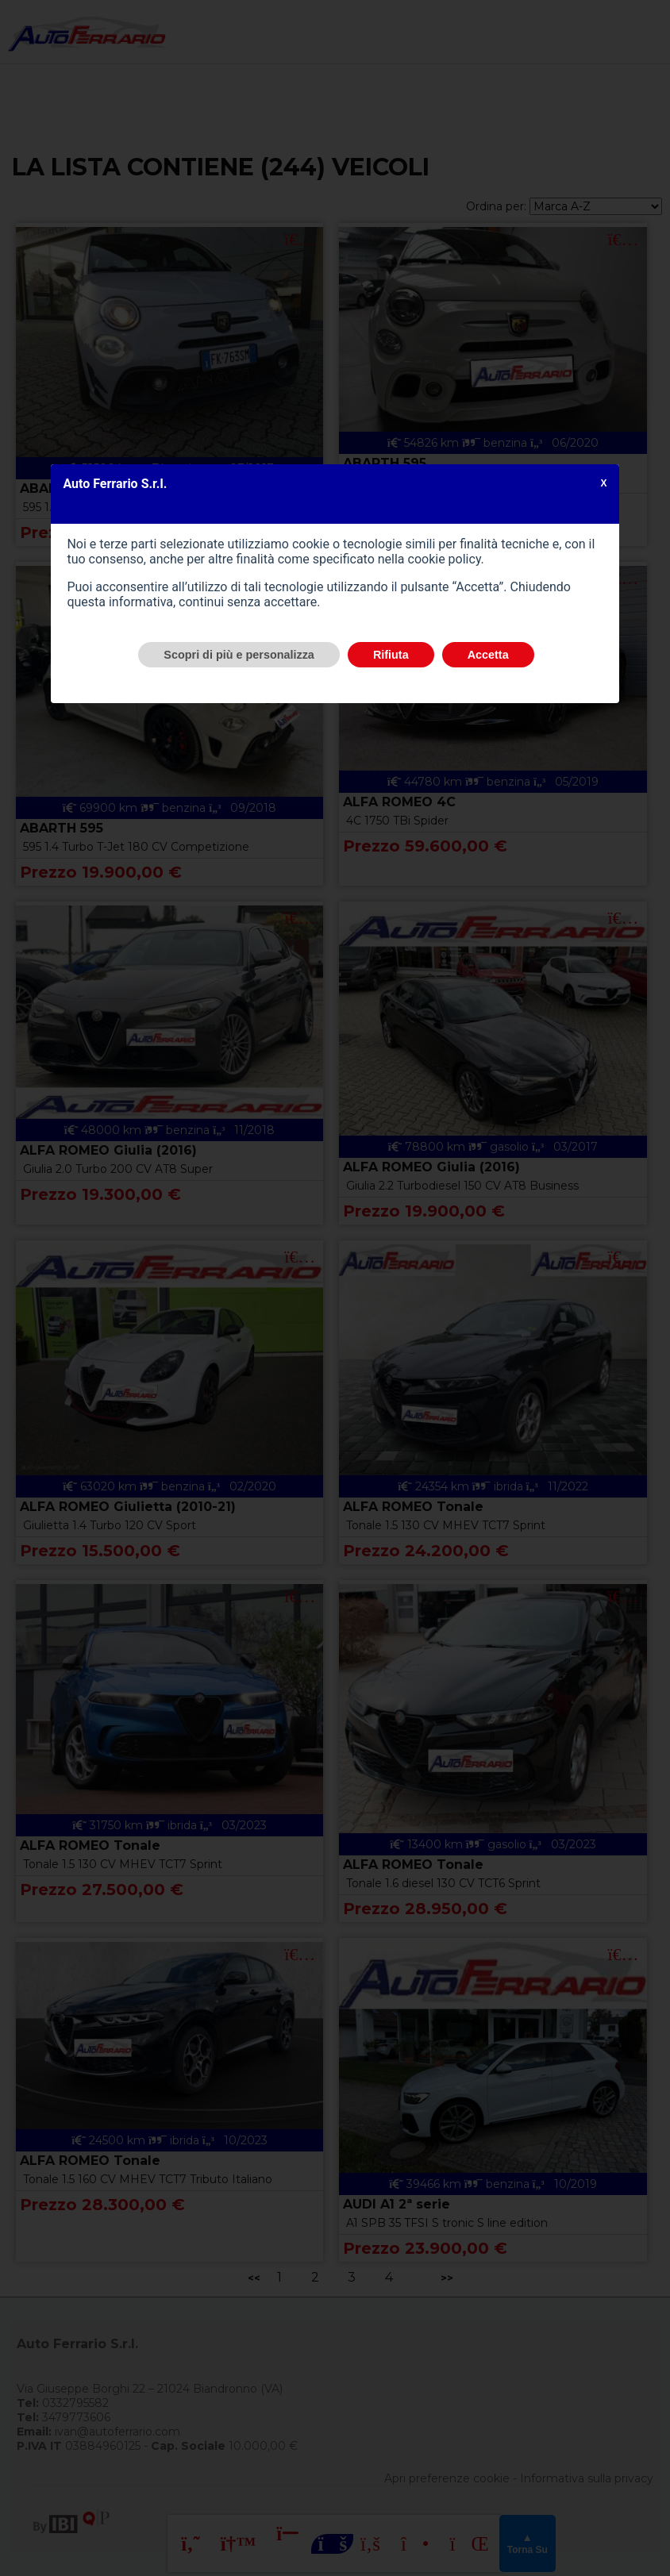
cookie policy (444, 559)
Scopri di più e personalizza (239, 654)
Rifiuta (391, 654)
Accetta (488, 654)
